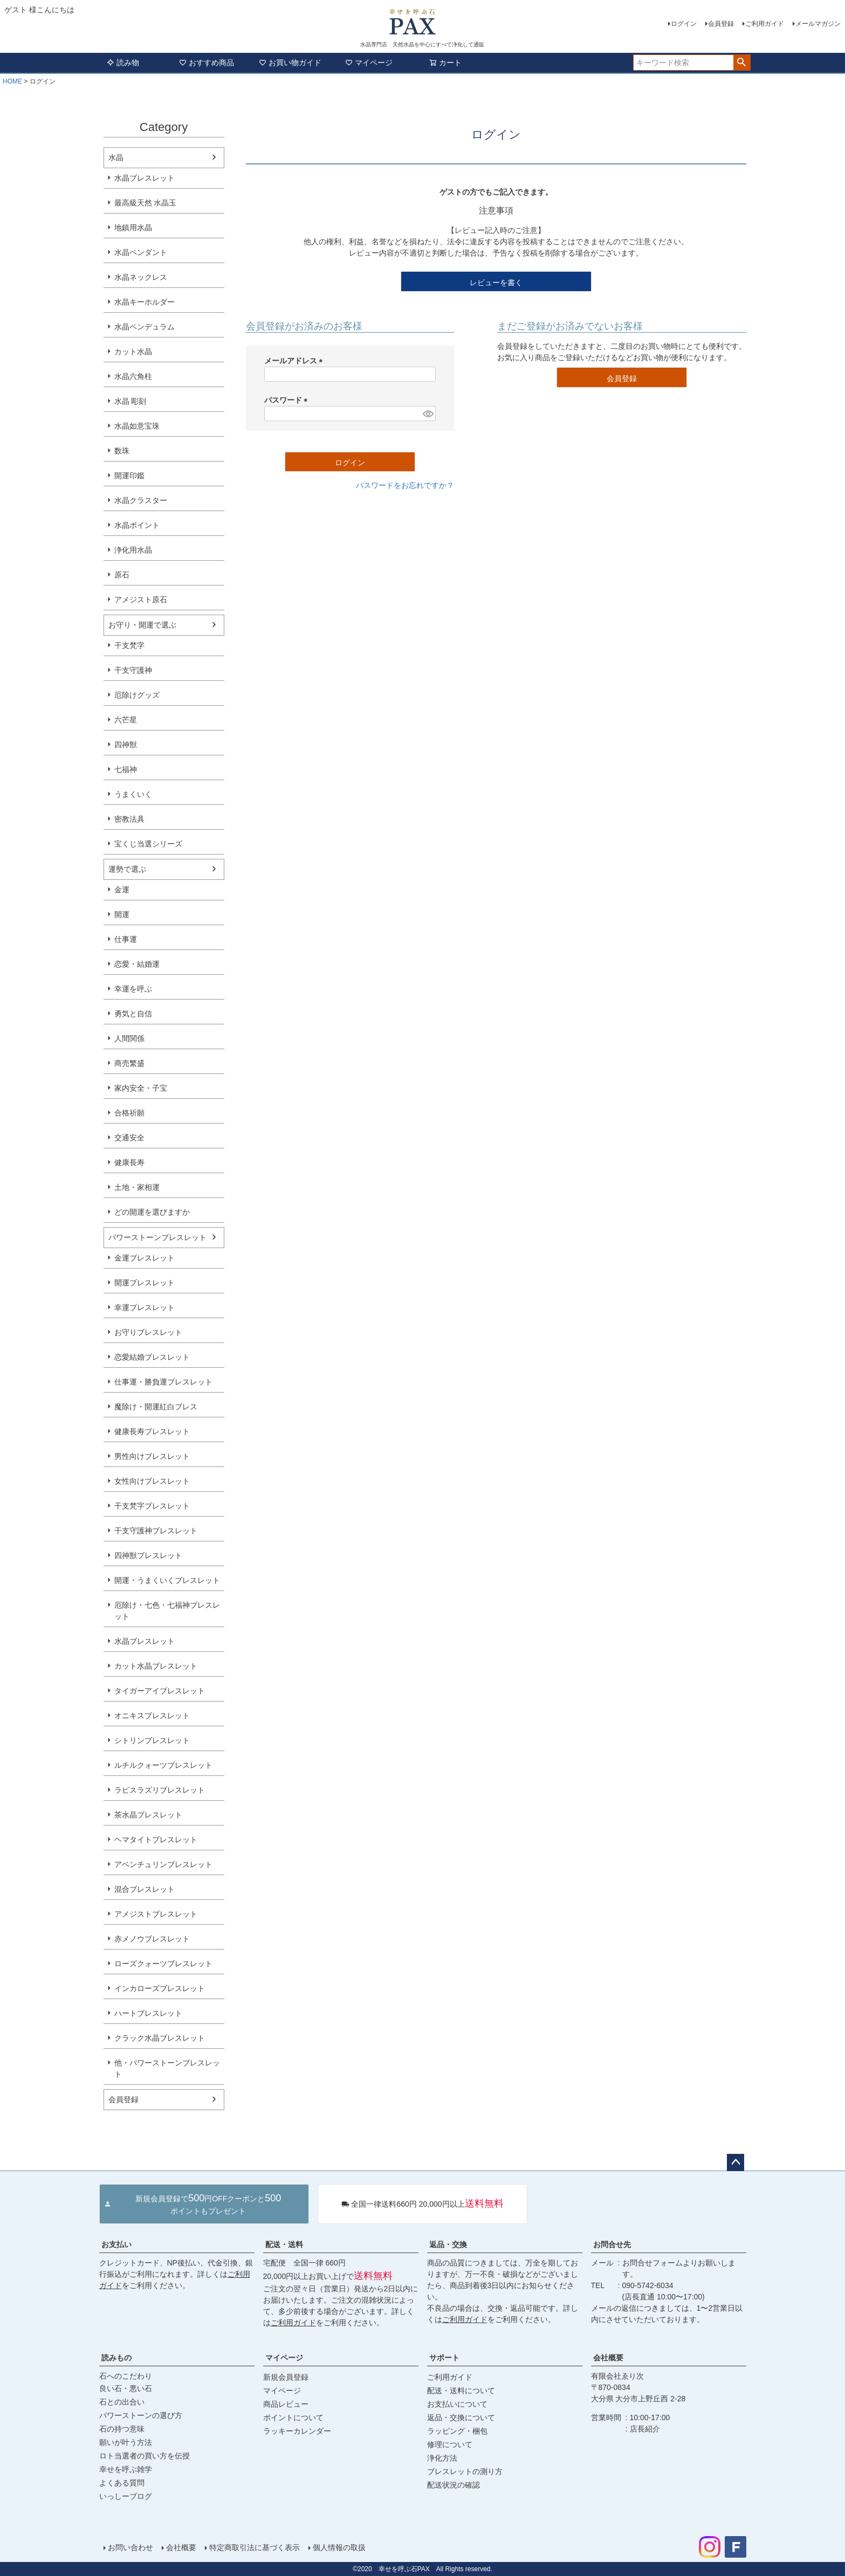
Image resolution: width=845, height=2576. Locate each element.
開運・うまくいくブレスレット (167, 1580)
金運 (121, 889)
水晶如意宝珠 (137, 426)
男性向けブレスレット (152, 1456)
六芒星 (125, 719)
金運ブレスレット (144, 1257)
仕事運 (125, 939)
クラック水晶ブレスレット (159, 2038)
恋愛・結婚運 (137, 964)
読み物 (123, 62)
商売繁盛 (129, 1063)
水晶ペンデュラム (144, 326)
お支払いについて (457, 2404)
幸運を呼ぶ (133, 988)
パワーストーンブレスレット (157, 1237)
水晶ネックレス (140, 277)
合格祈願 (129, 1112)
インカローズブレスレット (159, 1988)
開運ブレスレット (144, 1282)
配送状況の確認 (453, 2485)
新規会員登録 (285, 2377)
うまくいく (133, 794)
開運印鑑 (129, 475)
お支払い (116, 2244)
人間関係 (129, 1038)
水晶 (115, 157)
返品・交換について (461, 2417)
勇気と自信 (133, 1013)
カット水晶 (133, 351)
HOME (12, 81)
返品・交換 (448, 2244)
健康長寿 (129, 1162)
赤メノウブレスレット (152, 1938)
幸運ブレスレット (144, 1307)
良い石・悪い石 (125, 2388)
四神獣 (125, 744)
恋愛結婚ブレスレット (152, 1357)
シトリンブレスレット (152, 1740)
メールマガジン (818, 23)
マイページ (369, 62)
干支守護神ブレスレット (155, 1530)
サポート (444, 2357)
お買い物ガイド (290, 62)
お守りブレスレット (148, 1332)
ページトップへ (735, 2162)
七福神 (125, 769)
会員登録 (721, 23)
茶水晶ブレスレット (148, 1814)
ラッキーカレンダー (297, 2431)
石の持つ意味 (122, 2429)
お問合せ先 (612, 2244)
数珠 (121, 450)
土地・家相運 (137, 1187)
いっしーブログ (125, 2496)
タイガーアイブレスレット (159, 1690)
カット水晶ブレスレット (155, 1666)
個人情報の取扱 (339, 2547)
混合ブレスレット (144, 1889)
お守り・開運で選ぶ (142, 625)
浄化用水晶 (133, 550)
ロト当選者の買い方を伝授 (144, 2455)
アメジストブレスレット (155, 1914)
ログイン (684, 23)
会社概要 (608, 2357)
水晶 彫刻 (130, 401)
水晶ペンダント (140, 252)
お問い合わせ (130, 2547)
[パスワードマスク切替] (427, 414)
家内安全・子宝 (140, 1088)
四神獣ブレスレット (148, 1555)
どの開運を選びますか (152, 1212)
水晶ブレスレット (144, 178)
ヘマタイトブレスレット (155, 1839)
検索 (741, 62)
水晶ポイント (137, 525)
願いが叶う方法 (125, 2442)
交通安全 (129, 1137)
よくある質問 (122, 2482)
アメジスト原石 (140, 599)
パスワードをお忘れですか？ (405, 485)
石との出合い (122, 2402)
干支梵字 (129, 645)
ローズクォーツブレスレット (163, 1963)
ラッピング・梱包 (457, 2431)
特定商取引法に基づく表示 (254, 2547)
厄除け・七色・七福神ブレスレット (167, 1611)
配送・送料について (461, 2390)
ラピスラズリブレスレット (159, 1790)
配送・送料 (284, 2244)
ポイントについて (293, 2417)
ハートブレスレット (148, 2013)
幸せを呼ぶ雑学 (125, 2469)
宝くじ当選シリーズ (148, 843)
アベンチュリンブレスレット (163, 1864)
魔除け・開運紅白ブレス (155, 1406)
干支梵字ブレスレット (152, 1505)
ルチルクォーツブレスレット (163, 1765)
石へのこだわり (125, 2376)
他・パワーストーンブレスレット (167, 2068)
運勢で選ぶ (127, 869)
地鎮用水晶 (133, 227)
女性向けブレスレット (152, 1481)
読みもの (116, 2357)
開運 (121, 914)
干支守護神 (133, 670)
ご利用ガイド (764, 23)
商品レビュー (285, 2404)
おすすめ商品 (206, 62)
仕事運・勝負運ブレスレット (163, 1381)
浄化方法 (442, 2458)
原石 (121, 574)
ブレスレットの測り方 (465, 2471)
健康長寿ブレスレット (152, 1431)
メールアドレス (295, 360)
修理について (449, 2444)
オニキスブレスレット (152, 1715)
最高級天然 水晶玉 (145, 202)
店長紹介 (645, 2429)
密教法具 (129, 819)
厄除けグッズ (137, 695)
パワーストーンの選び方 (140, 2415)
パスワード (288, 400)
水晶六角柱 (133, 376)
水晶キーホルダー (144, 302)
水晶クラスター (140, 500)
